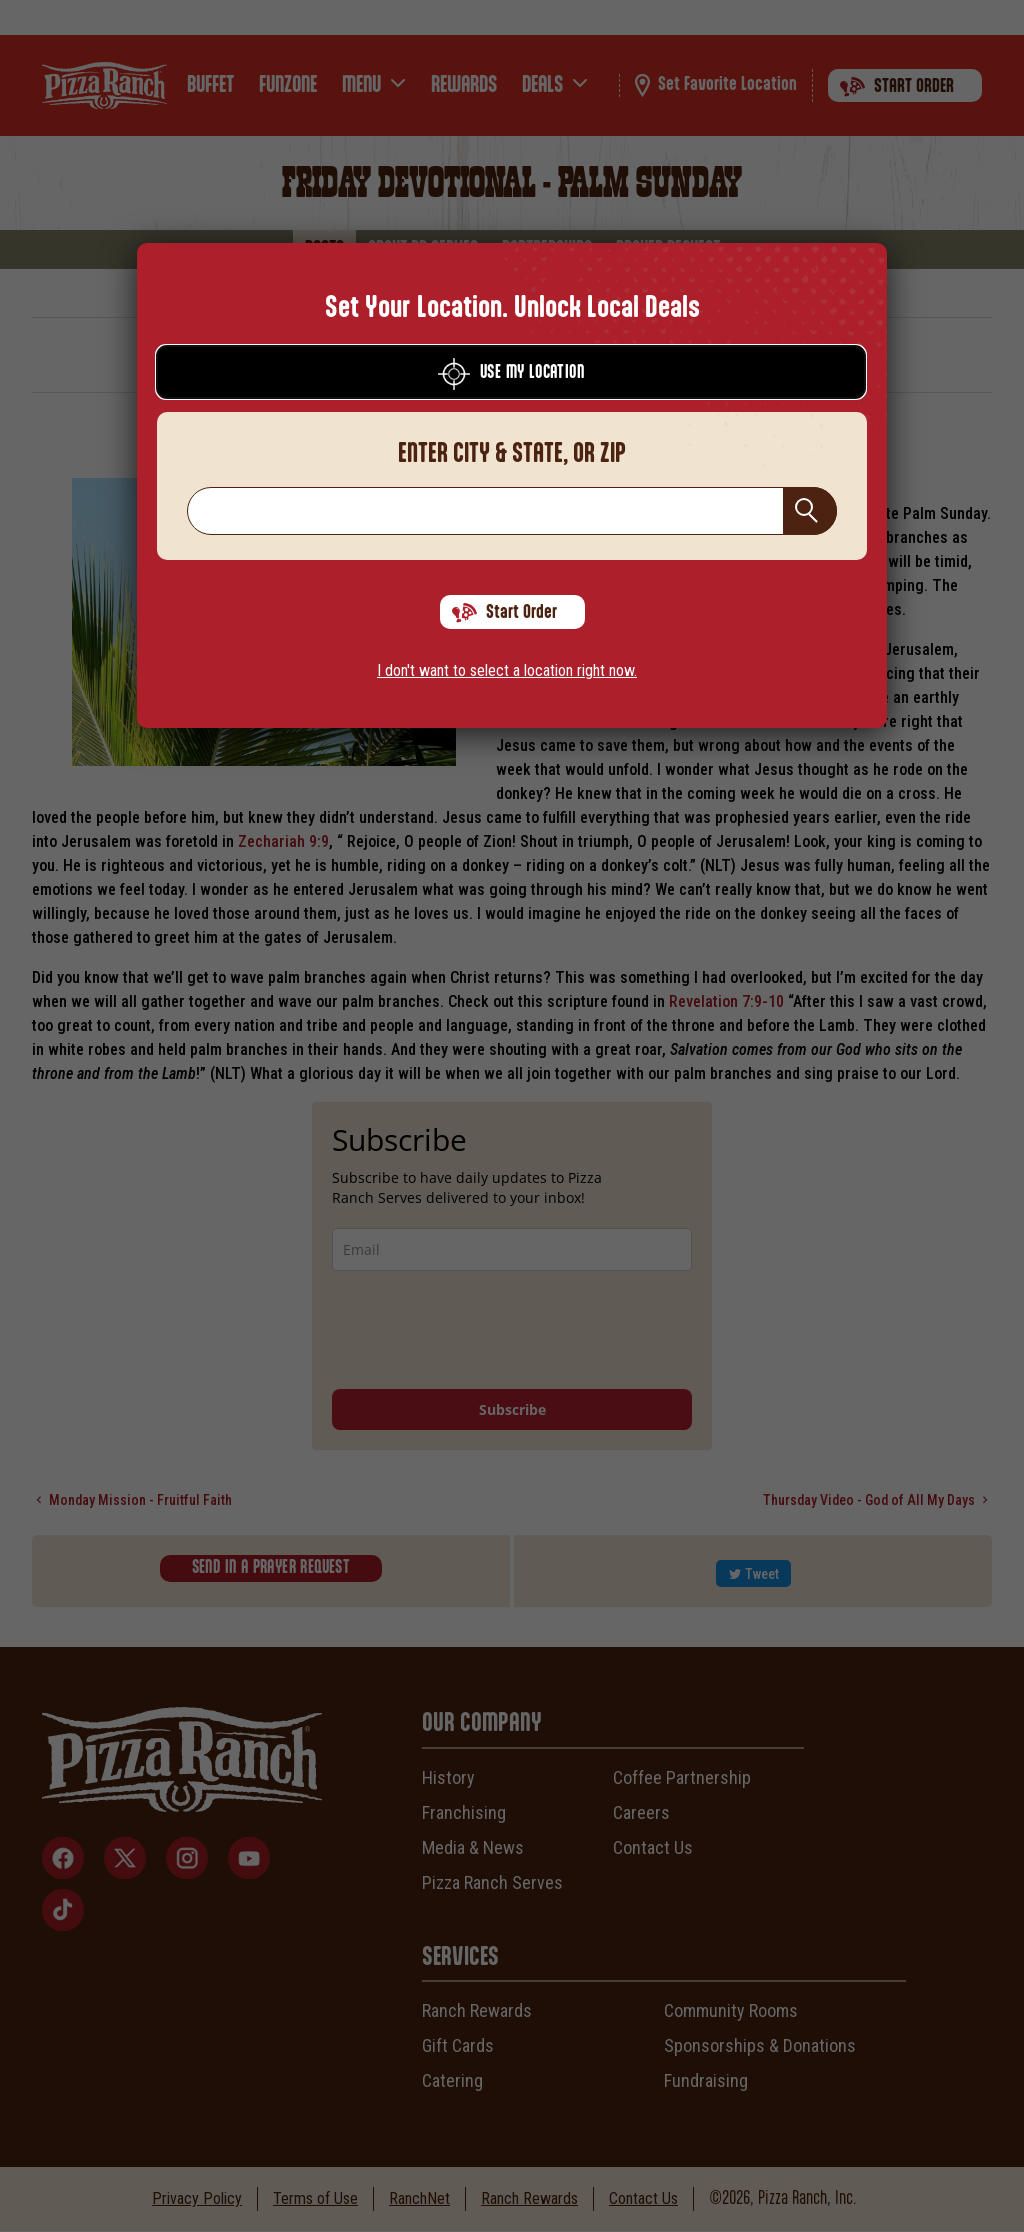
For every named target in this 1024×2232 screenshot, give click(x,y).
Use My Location (511, 374)
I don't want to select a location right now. (507, 670)
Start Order (504, 613)
